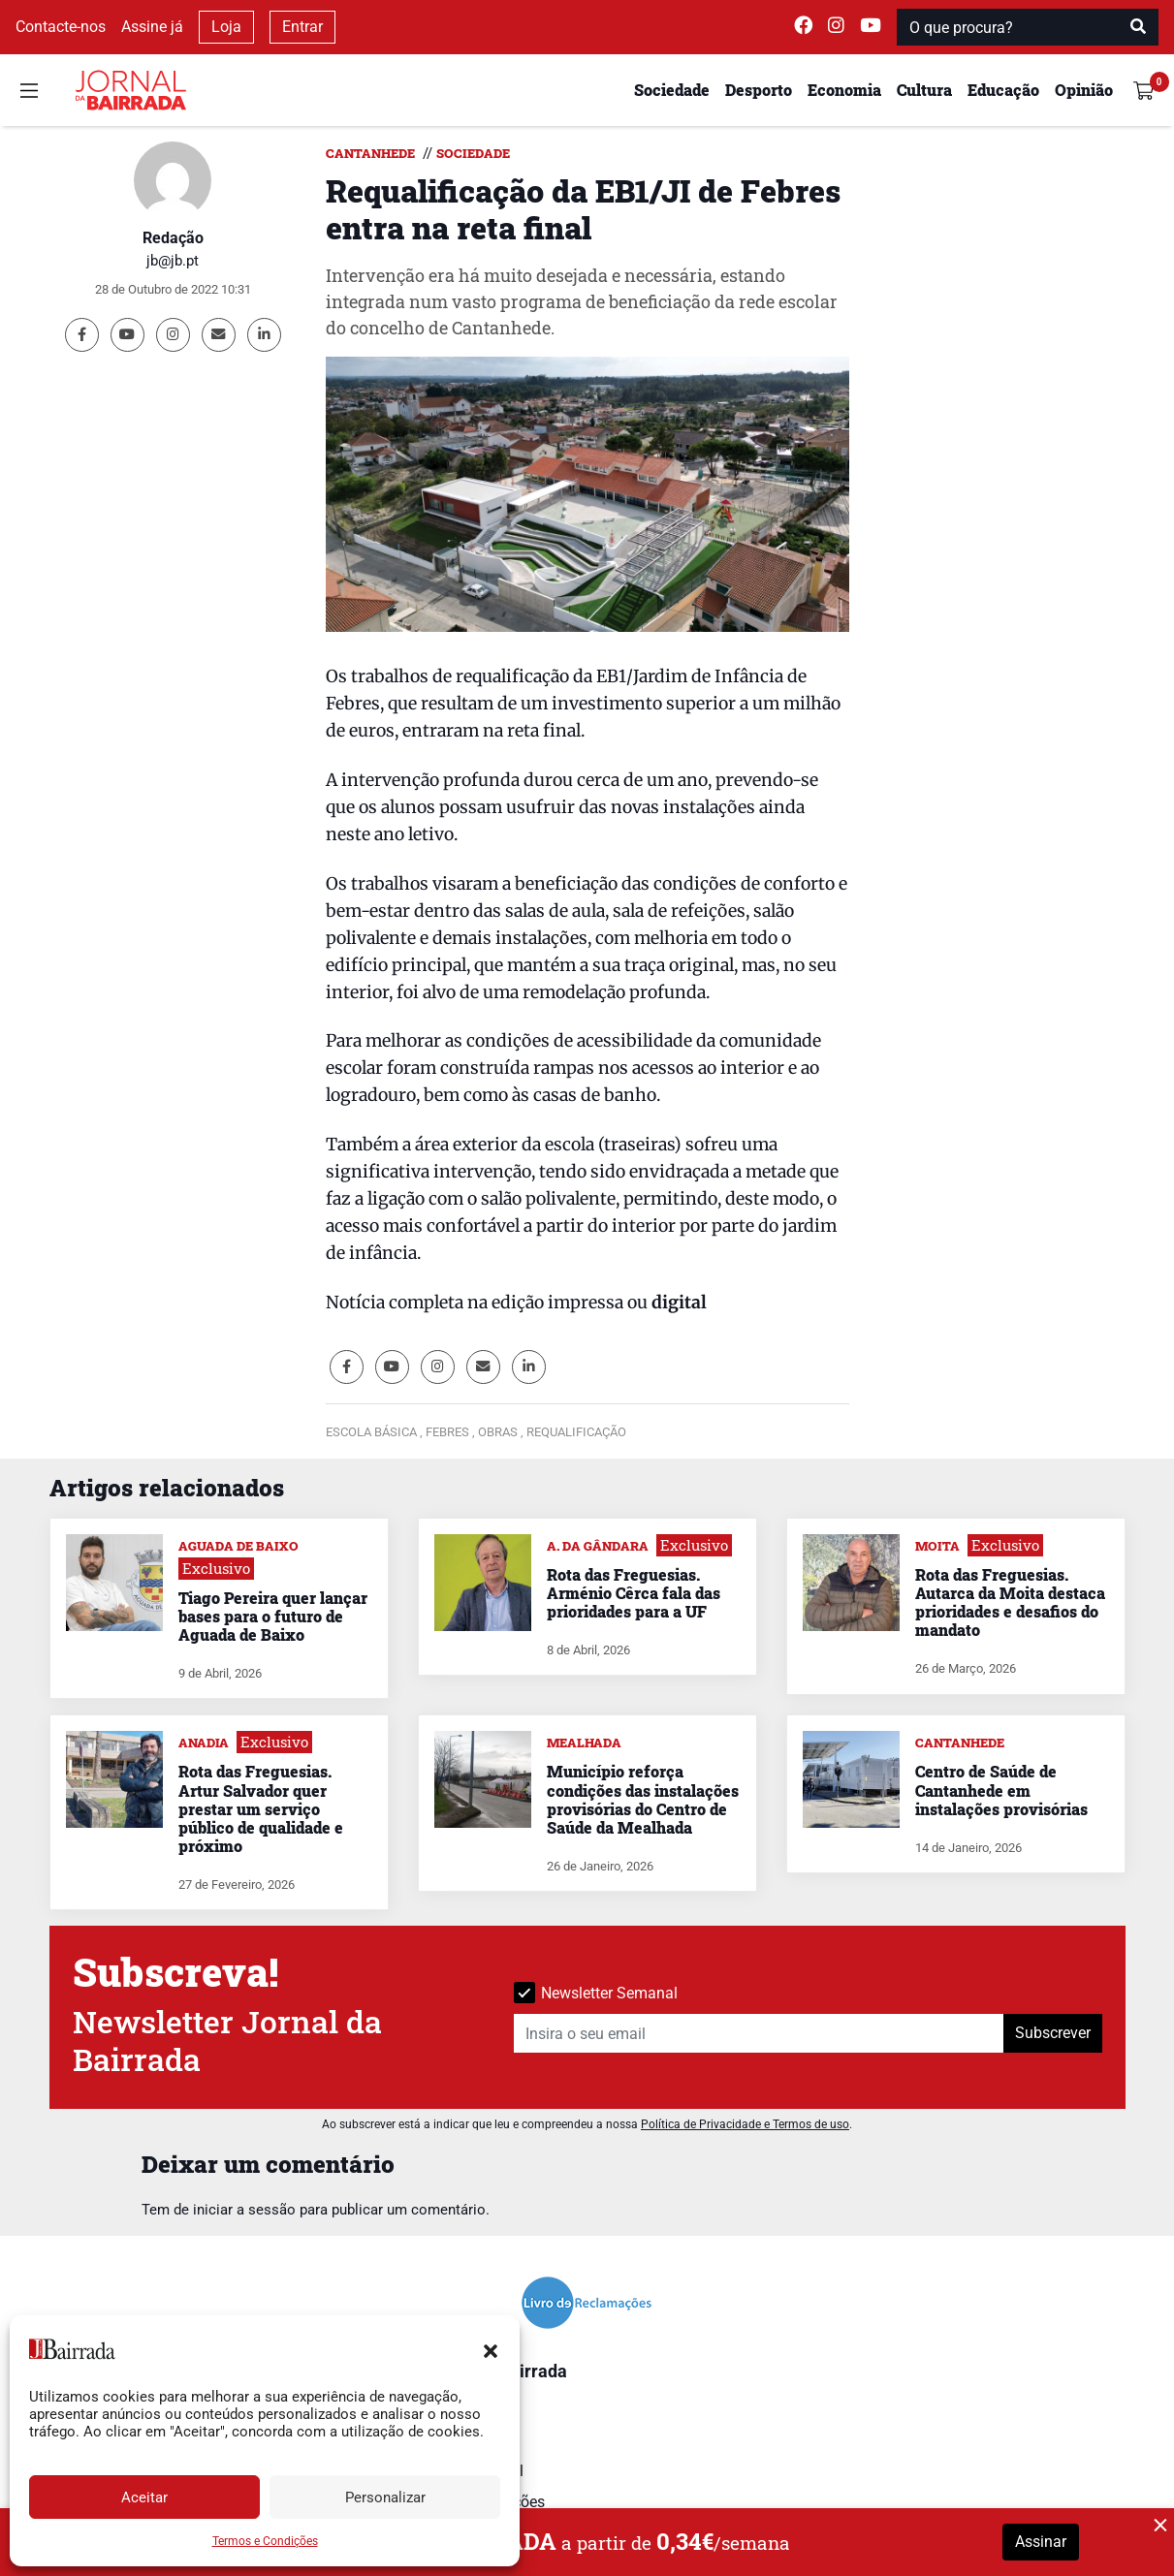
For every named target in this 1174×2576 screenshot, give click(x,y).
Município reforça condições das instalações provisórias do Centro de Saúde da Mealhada (643, 1799)
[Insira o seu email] (759, 2033)
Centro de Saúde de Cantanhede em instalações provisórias (1001, 1789)
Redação (173, 238)
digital (679, 1302)
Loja (226, 26)
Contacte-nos (61, 26)
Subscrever (1053, 2033)
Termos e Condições (265, 2541)
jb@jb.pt (172, 260)
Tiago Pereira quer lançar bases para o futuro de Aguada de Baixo (272, 1616)
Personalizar (385, 2497)
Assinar (1040, 2541)
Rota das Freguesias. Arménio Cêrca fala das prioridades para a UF (633, 1592)
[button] (490, 2349)
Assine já (152, 26)
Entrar (302, 26)
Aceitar (144, 2497)
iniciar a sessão (244, 2209)
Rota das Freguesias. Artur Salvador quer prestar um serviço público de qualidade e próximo (260, 1808)
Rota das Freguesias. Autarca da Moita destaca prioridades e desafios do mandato (1010, 1602)
